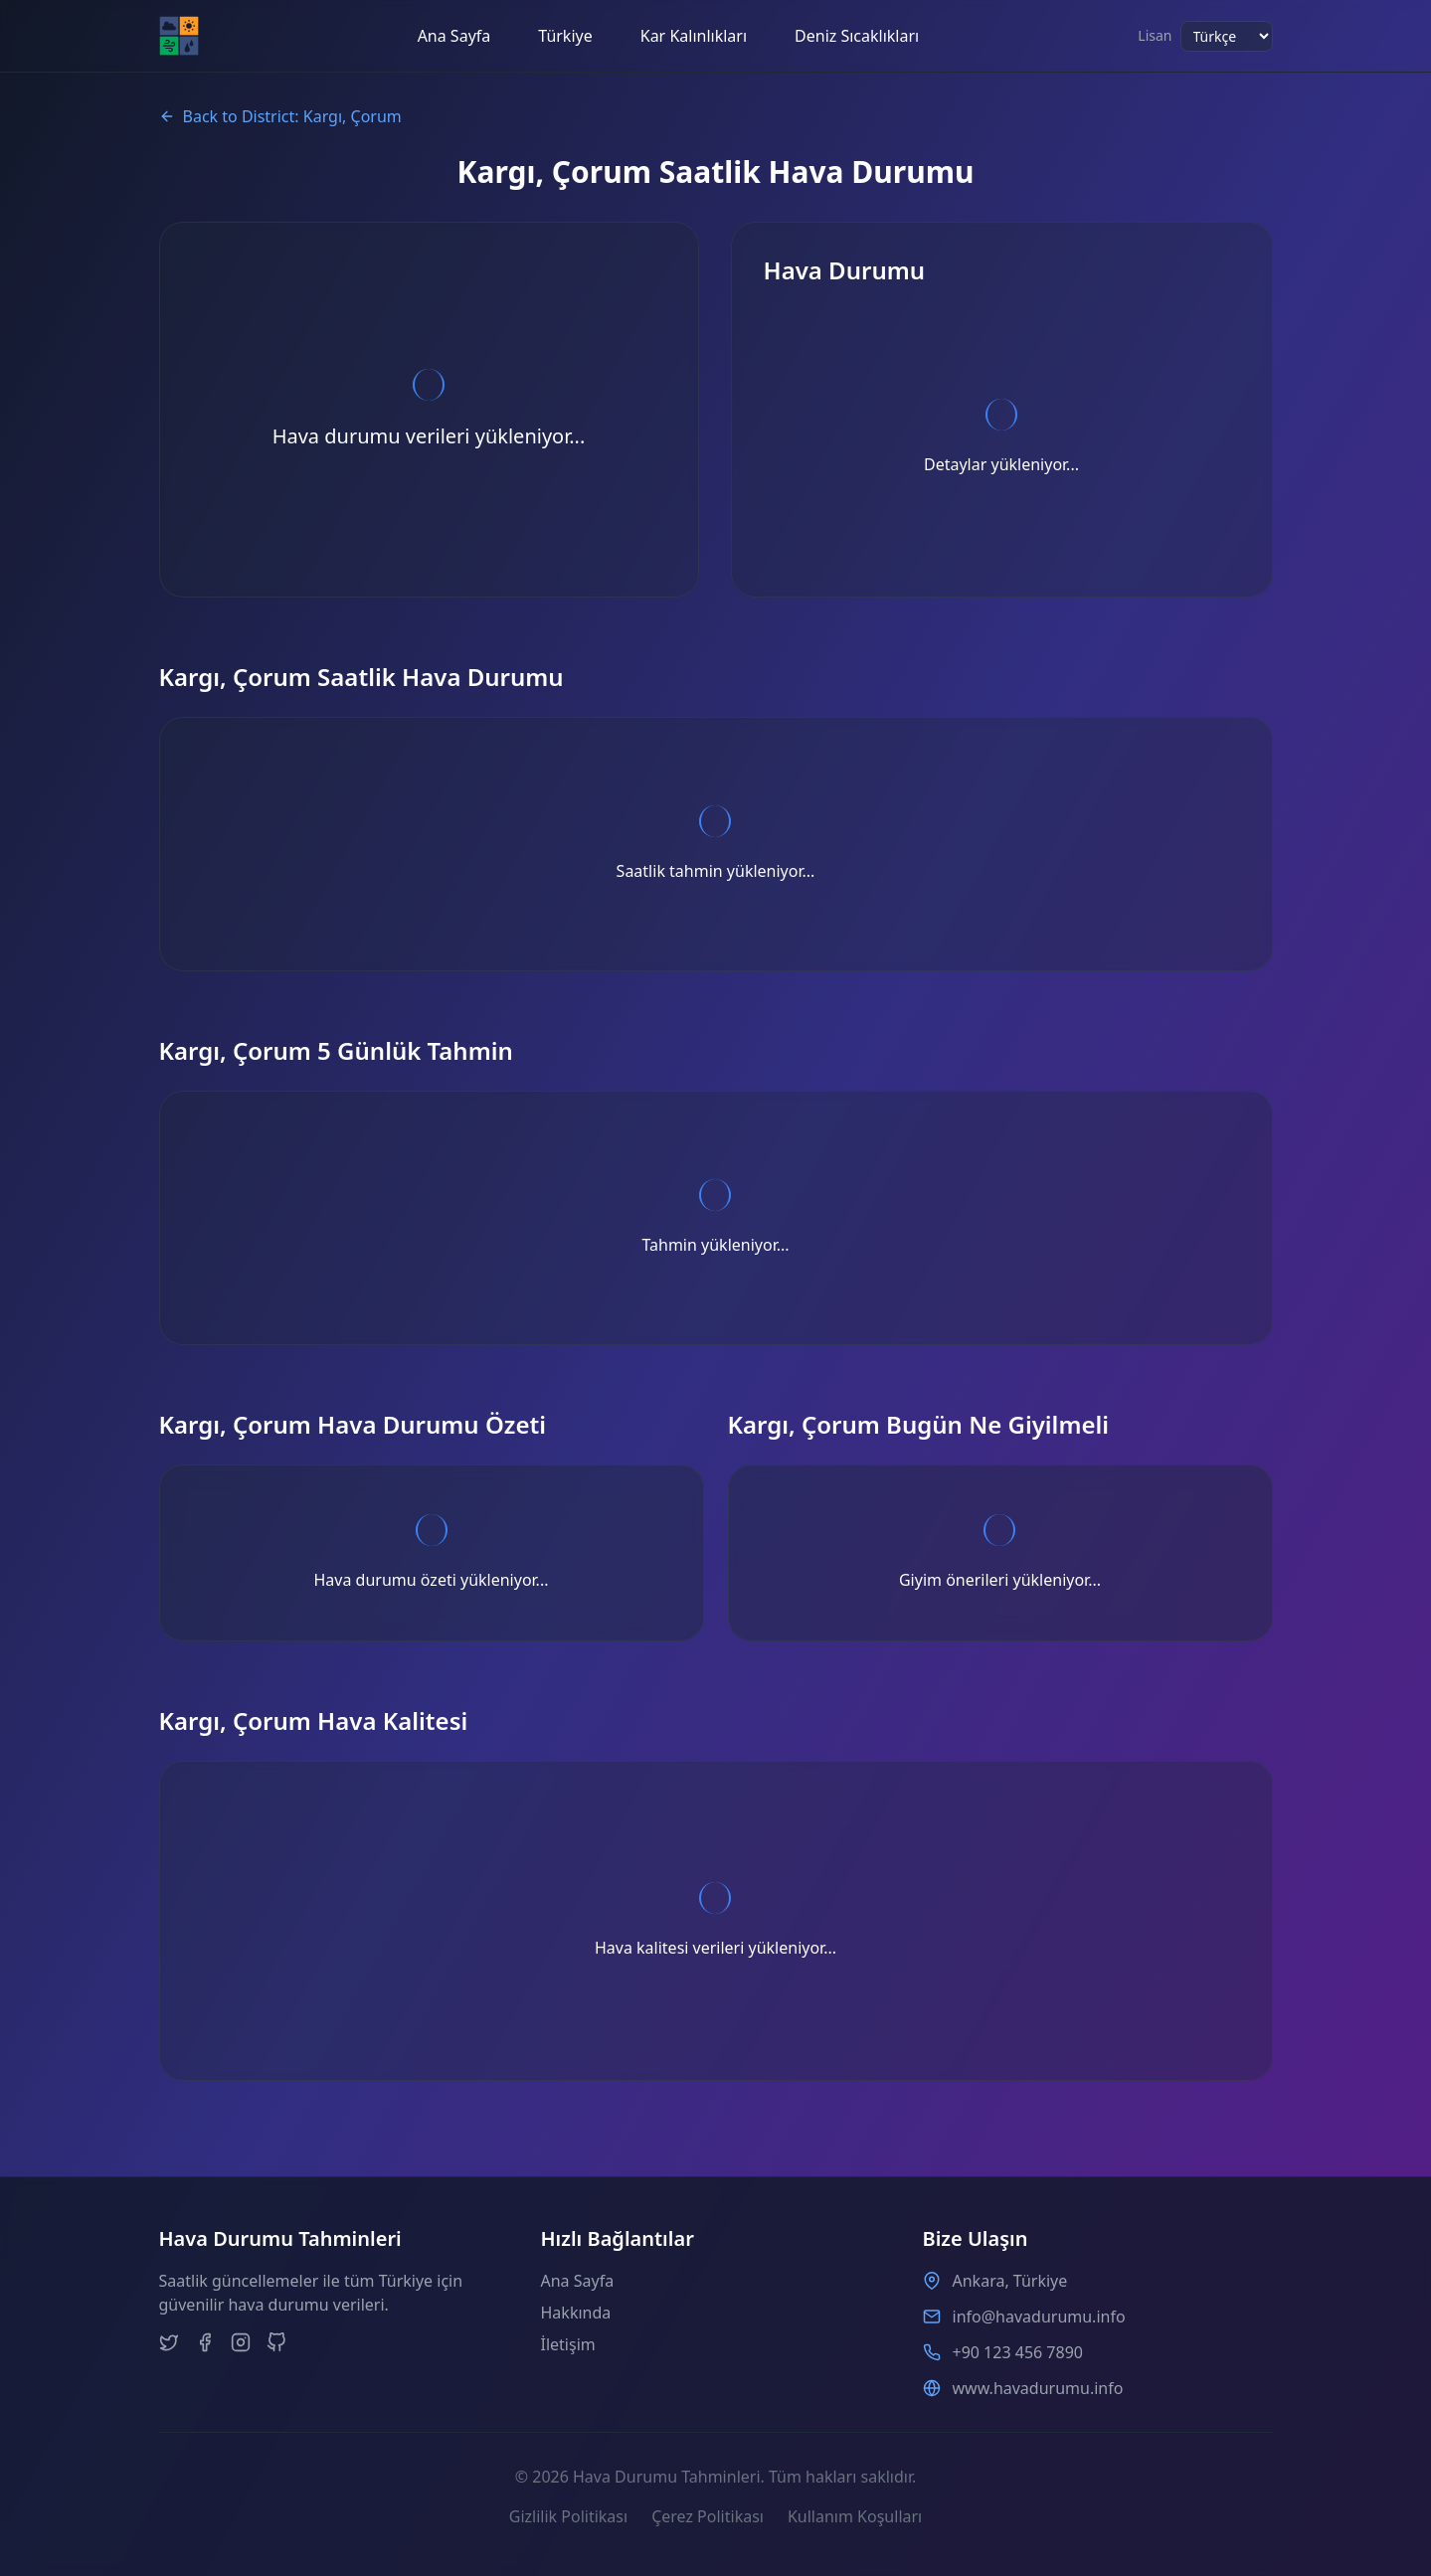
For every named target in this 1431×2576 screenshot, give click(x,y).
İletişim (568, 2344)
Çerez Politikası (707, 2516)
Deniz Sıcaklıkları (857, 36)
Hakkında (576, 2312)
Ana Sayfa (454, 36)
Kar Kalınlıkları (693, 36)
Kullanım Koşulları (855, 2516)
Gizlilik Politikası (568, 2516)
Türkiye (565, 36)
